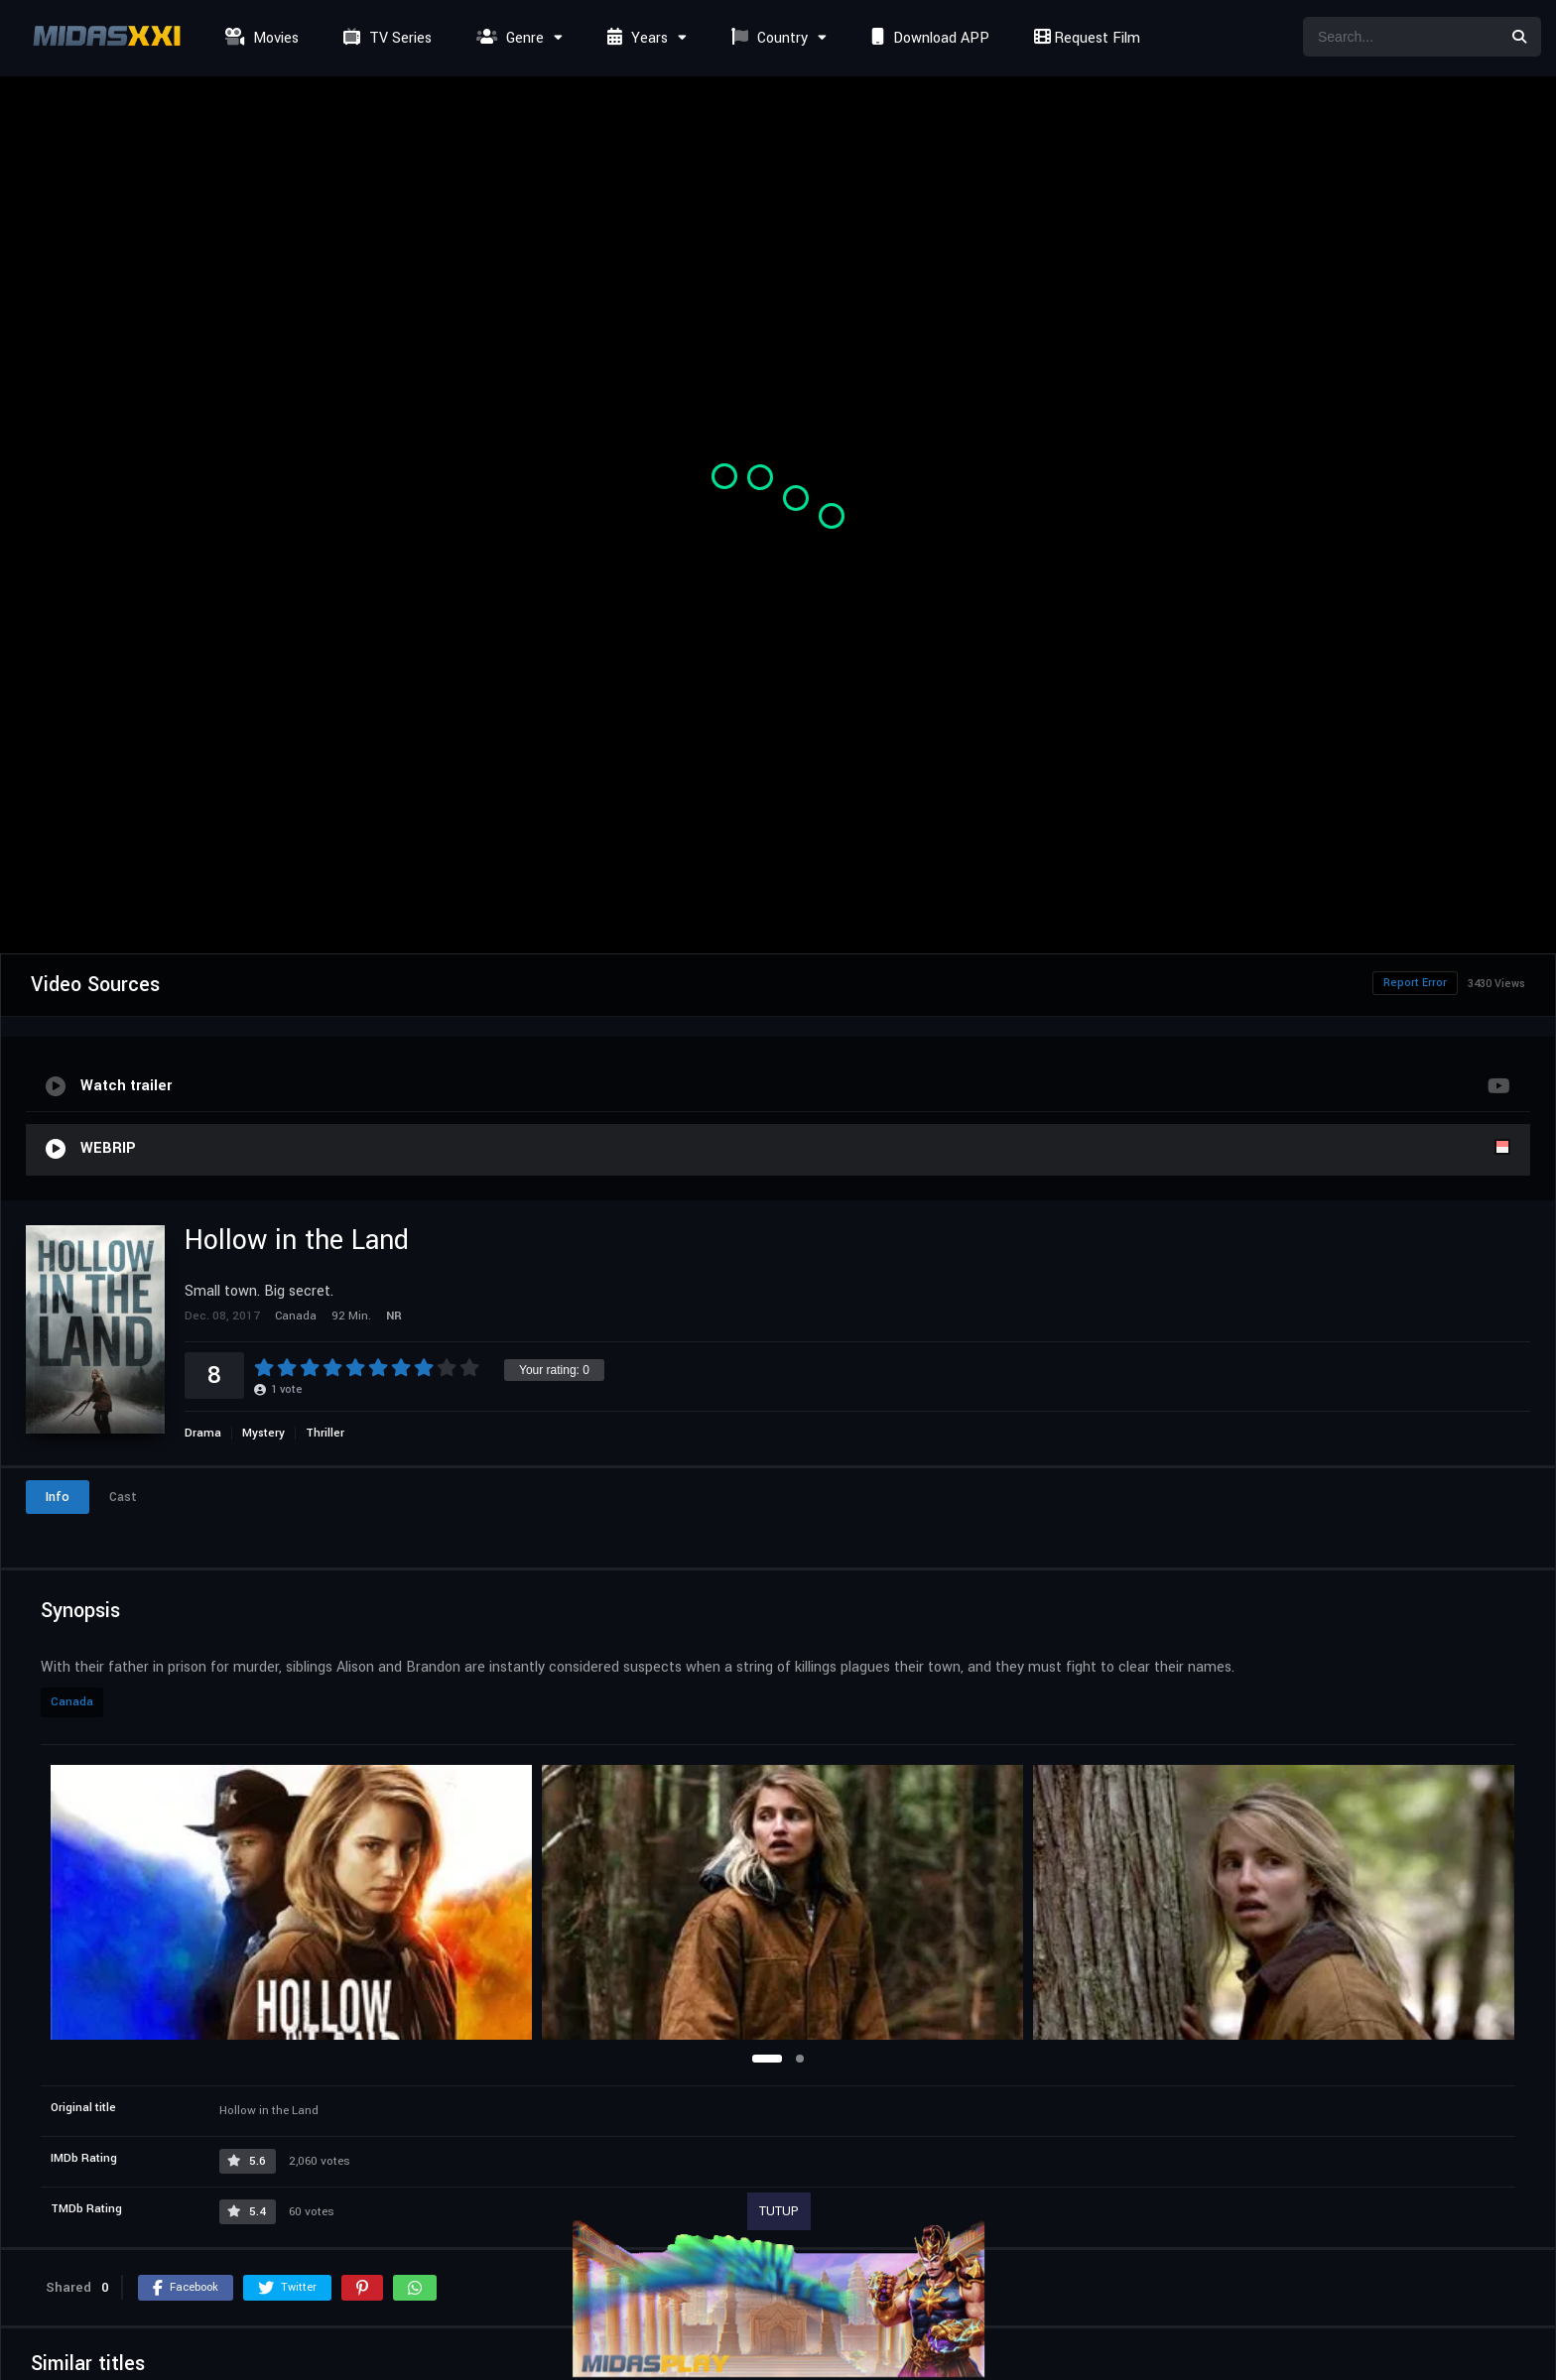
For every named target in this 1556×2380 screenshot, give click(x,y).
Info (57, 1497)
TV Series (385, 38)
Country (767, 38)
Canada (72, 1701)
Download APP (927, 38)
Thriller (325, 1433)
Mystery (263, 1433)
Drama (203, 1433)
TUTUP (779, 2211)
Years (635, 38)
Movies (259, 38)
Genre (507, 38)
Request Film (1084, 38)
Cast (123, 1497)
